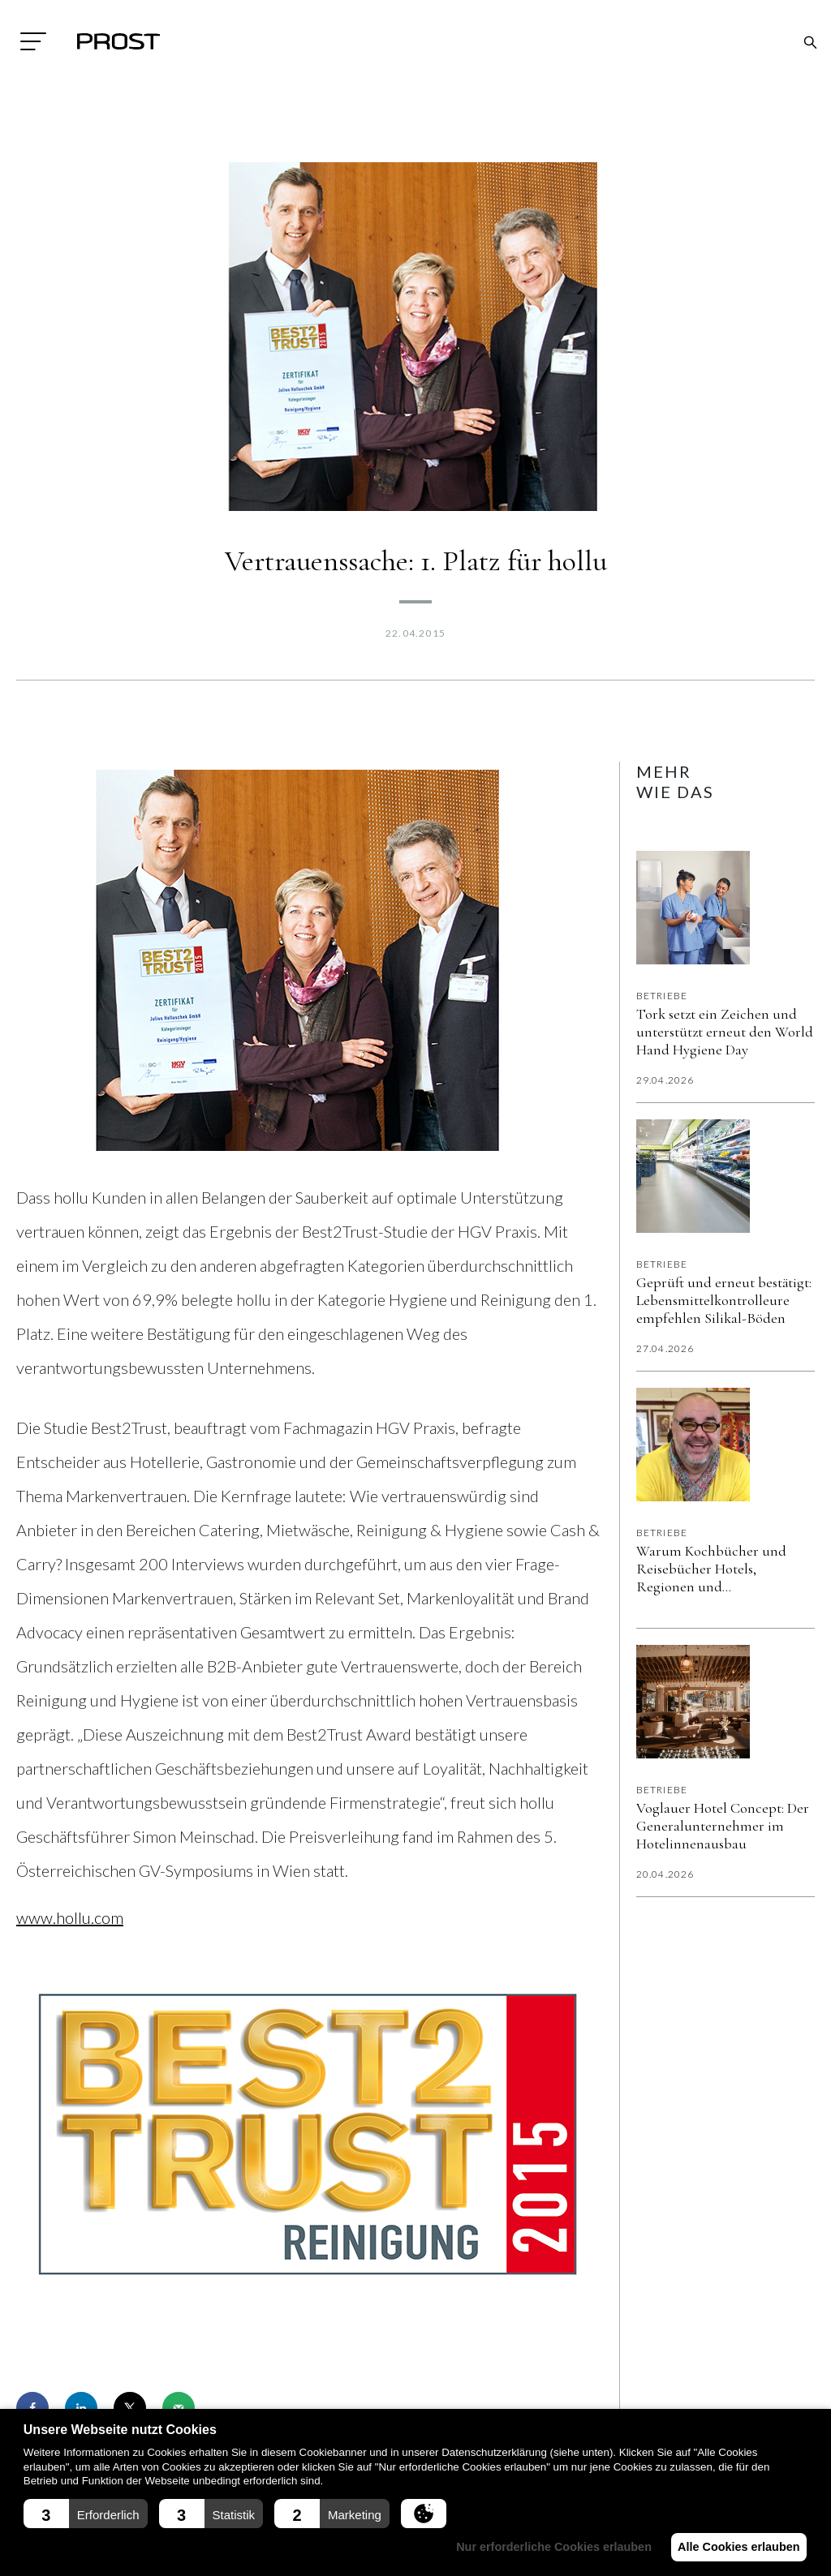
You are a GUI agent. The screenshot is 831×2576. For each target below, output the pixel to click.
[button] (86, 2513)
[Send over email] (178, 2408)
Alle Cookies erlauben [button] (735, 2546)
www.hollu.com (69, 1917)
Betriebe (662, 996)
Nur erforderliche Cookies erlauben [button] (545, 2546)
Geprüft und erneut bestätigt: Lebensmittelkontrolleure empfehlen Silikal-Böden (724, 1300)
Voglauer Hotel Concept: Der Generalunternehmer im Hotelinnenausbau (722, 1826)
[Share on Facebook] (32, 2408)
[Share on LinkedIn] (81, 2408)
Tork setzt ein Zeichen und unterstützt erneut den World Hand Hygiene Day (724, 1031)
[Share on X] (130, 2408)
